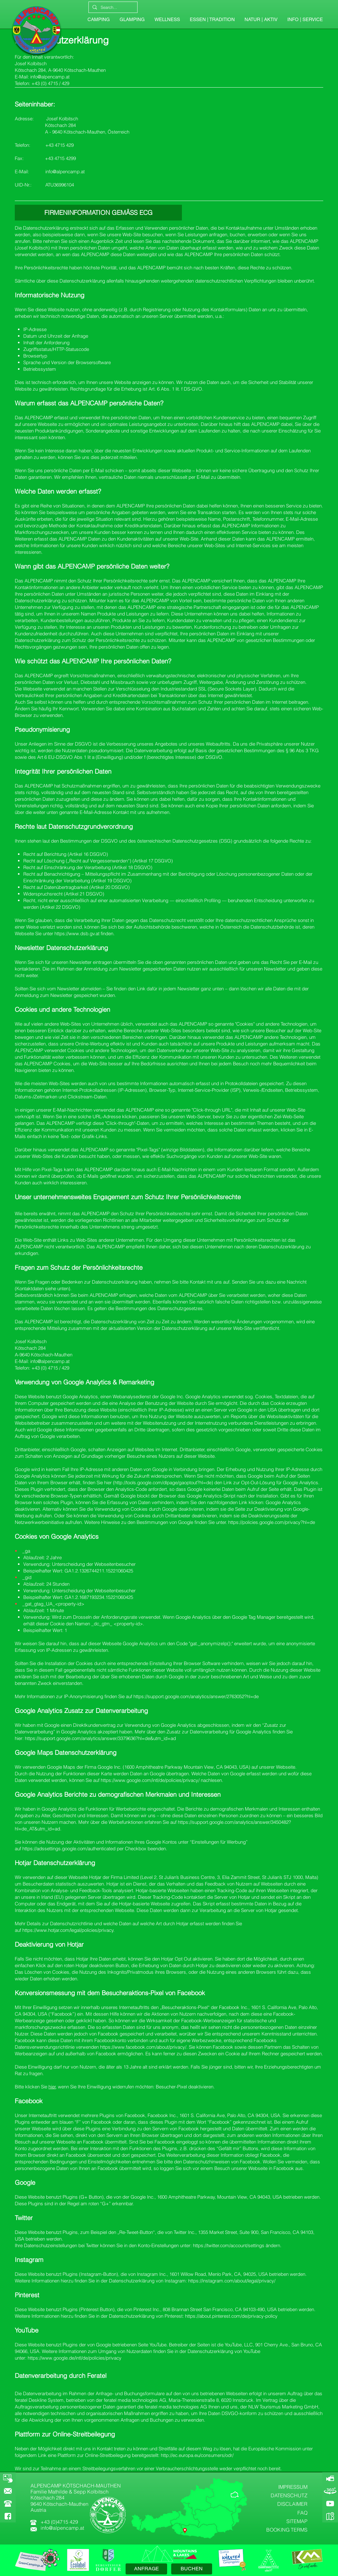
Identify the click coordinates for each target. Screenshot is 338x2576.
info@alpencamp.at (50, 77)
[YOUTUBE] (330, 2503)
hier (52, 2087)
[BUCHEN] (191, 2568)
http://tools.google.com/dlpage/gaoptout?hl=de (163, 1482)
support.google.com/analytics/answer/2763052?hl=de (203, 1696)
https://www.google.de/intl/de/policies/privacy (74, 2358)
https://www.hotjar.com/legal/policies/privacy (68, 1930)
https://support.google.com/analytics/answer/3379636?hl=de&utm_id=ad (100, 1738)
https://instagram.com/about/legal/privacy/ (231, 2281)
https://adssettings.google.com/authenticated (68, 1849)
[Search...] (112, 7)
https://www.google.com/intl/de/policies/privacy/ (150, 1780)
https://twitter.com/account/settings (228, 2245)
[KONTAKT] (8, 2491)
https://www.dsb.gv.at (76, 933)
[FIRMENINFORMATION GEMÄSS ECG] (98, 212)
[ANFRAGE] (146, 2568)
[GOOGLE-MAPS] (330, 2516)
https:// (140, 1696)
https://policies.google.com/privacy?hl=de (271, 1522)
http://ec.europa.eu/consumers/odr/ (197, 2455)
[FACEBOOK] (8, 2516)
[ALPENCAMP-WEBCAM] (330, 2478)
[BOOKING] (8, 2478)
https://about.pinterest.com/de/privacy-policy (231, 2316)
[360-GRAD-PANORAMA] (330, 2491)
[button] (305, 19)
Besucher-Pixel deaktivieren (184, 2087)
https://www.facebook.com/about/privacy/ (143, 2047)
